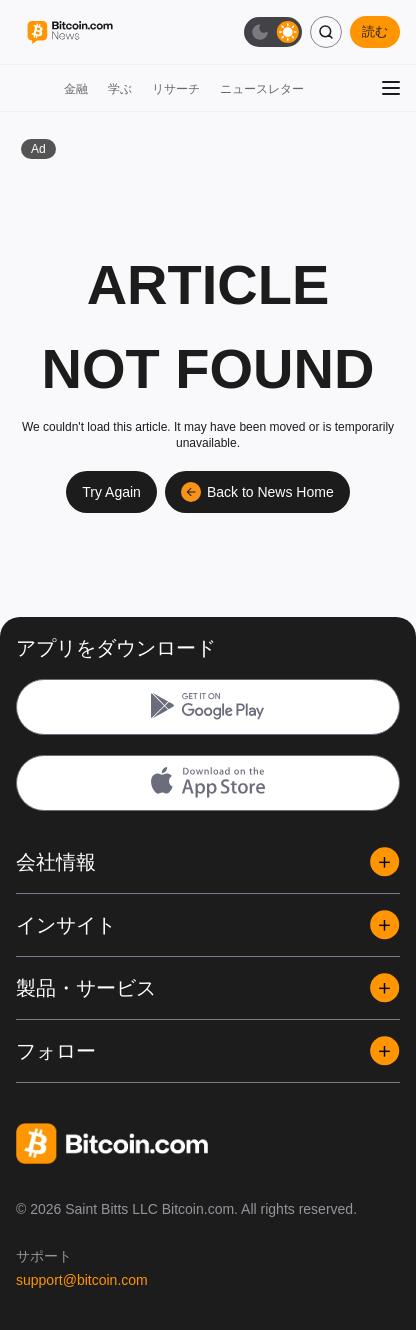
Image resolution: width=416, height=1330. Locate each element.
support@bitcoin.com (82, 1280)
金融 (76, 89)
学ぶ (120, 89)
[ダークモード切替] (273, 32)
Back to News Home (257, 492)
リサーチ (176, 89)
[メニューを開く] (391, 88)
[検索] (326, 32)
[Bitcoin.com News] (70, 32)
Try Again (111, 492)
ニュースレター (262, 89)
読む (375, 31)
